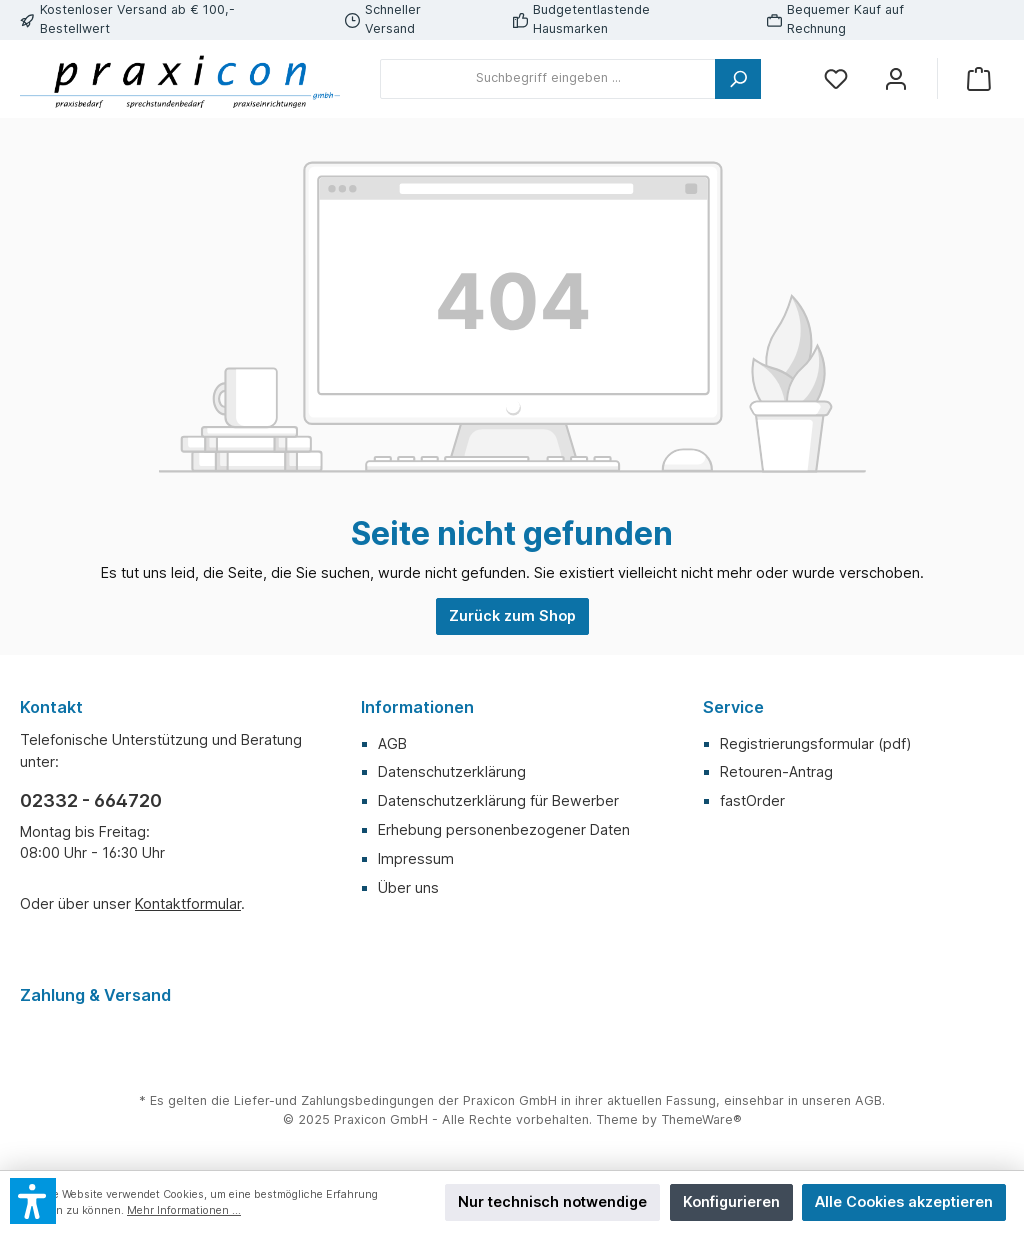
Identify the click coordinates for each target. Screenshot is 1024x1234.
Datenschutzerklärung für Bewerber (498, 800)
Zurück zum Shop (512, 615)
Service (733, 707)
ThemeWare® (701, 1119)
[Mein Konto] (896, 78)
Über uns (408, 887)
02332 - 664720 (91, 800)
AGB (392, 743)
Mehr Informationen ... (184, 1210)
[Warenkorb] (979, 78)
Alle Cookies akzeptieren (904, 1201)
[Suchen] (738, 79)
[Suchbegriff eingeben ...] (548, 79)
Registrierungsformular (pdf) (816, 743)
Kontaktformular (188, 903)
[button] (33, 1201)
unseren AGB (842, 1100)
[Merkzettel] (836, 78)
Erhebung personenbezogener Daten (504, 829)
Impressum (416, 858)
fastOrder (752, 800)
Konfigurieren (731, 1201)
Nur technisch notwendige (552, 1201)
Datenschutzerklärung (452, 771)
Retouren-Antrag (776, 771)
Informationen (417, 707)
